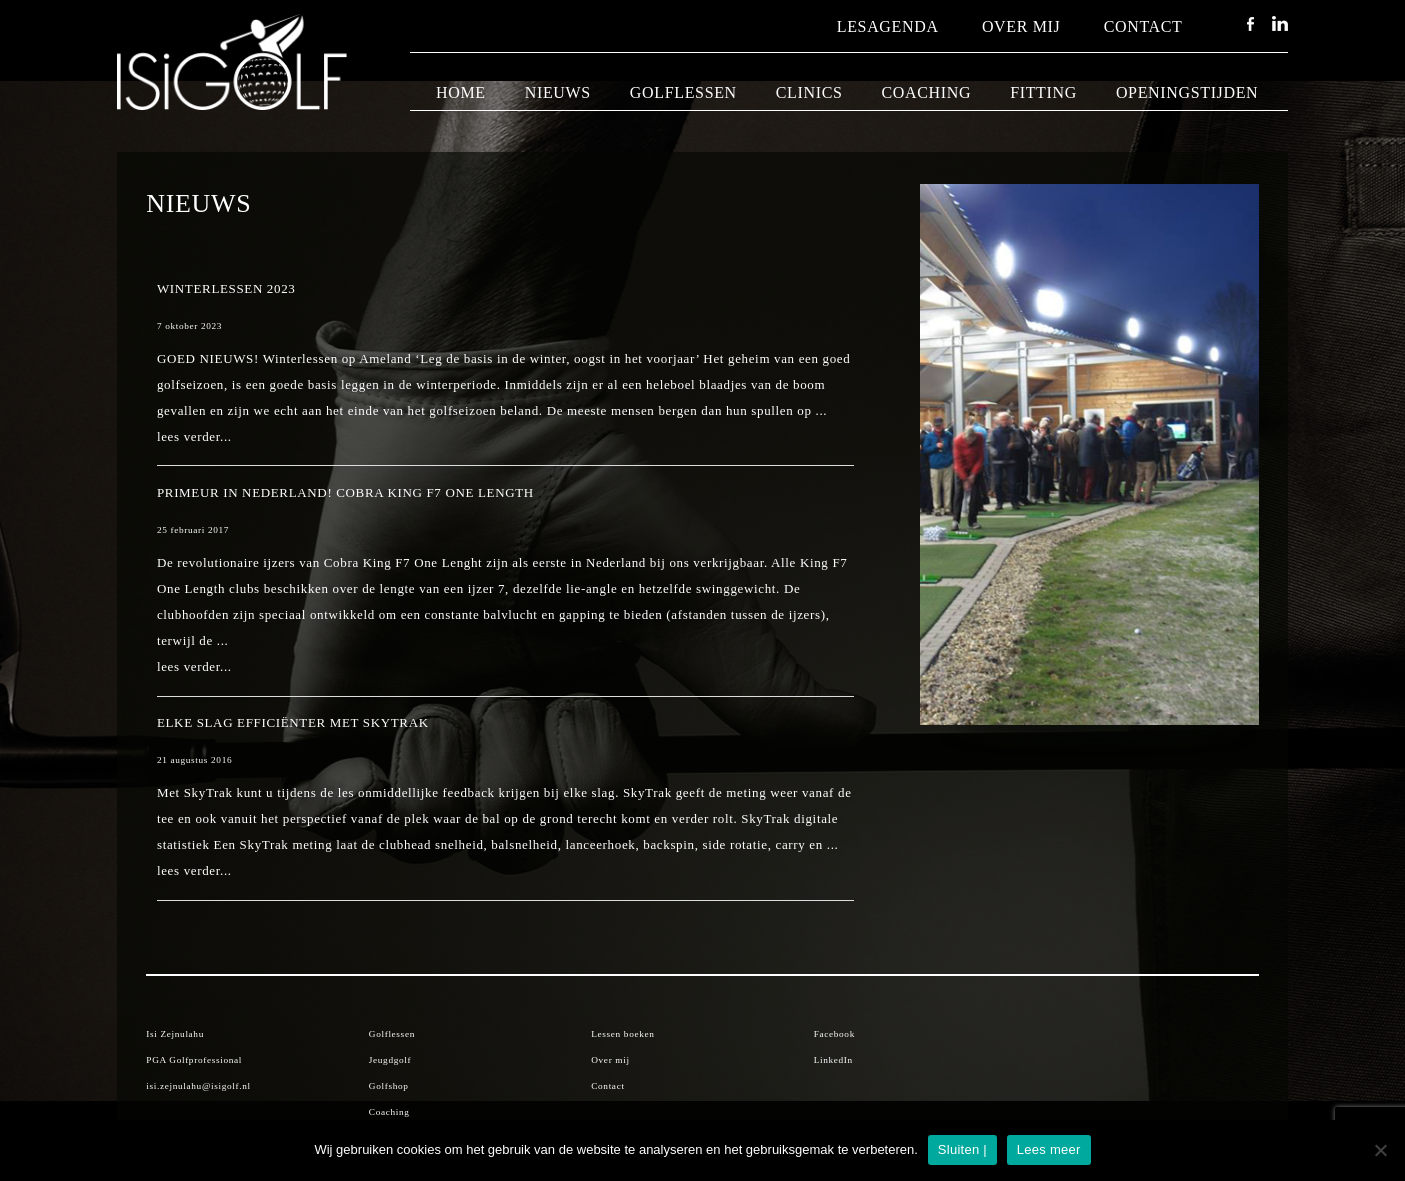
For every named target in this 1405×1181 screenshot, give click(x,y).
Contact (1143, 26)
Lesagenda (888, 26)
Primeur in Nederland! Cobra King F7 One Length (345, 492)
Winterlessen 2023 (226, 288)
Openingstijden (1187, 92)
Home (461, 92)
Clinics (809, 92)
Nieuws (558, 92)
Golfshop (389, 1086)
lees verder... (194, 436)
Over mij (1021, 26)
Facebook (834, 1034)
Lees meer (1049, 1149)
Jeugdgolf (390, 1060)
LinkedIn (833, 1060)
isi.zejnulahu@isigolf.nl (198, 1086)
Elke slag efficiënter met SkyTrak (293, 722)
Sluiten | (962, 1149)
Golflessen (683, 92)
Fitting (1043, 92)
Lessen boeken (622, 1034)
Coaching (927, 92)
